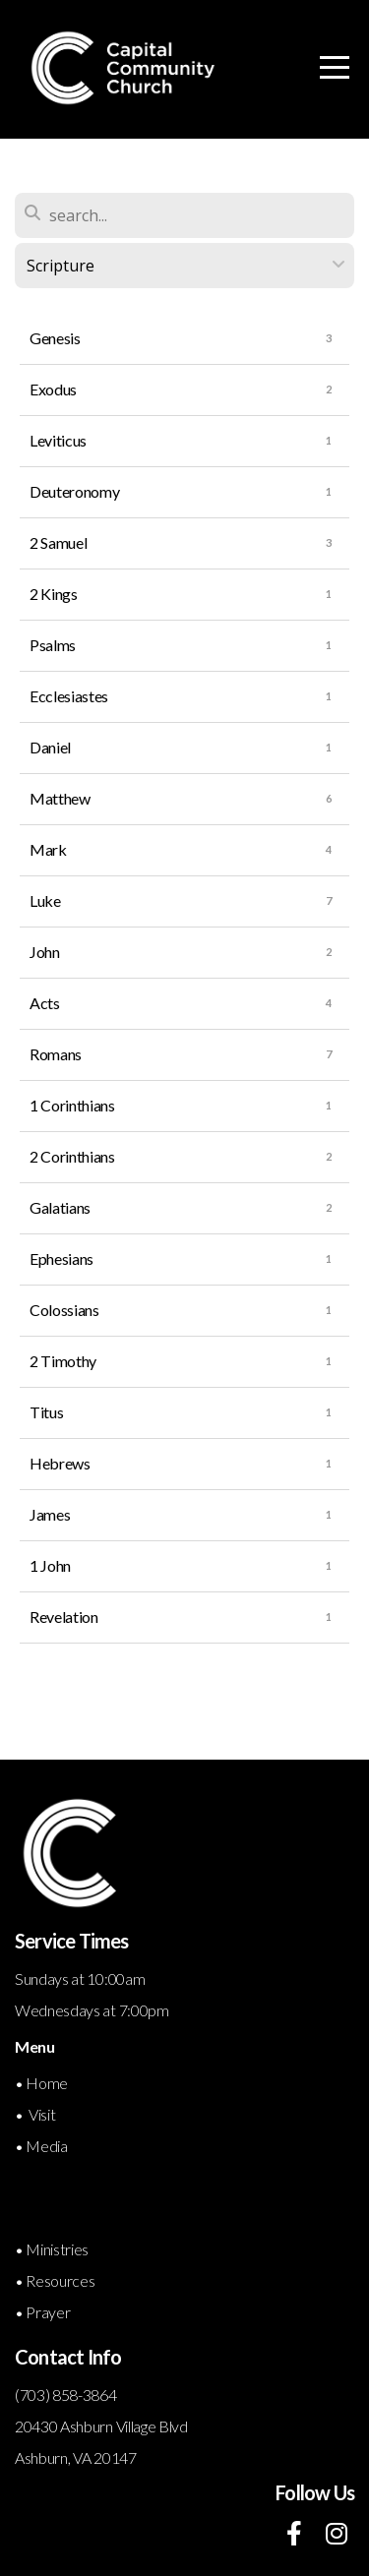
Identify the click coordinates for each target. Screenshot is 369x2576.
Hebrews (60, 1463)
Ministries (57, 2249)
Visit (42, 2114)
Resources (60, 2280)
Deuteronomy (74, 491)
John (45, 951)
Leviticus (58, 440)
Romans (56, 1054)
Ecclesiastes (69, 696)
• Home (43, 2082)
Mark (48, 849)
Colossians (64, 1309)
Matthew (60, 798)
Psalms (53, 644)
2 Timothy (63, 1360)
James (50, 1514)
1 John (50, 1565)
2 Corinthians (72, 1156)
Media (46, 2145)
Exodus (53, 389)
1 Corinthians (72, 1105)
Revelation (64, 1616)
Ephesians (61, 1258)
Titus (46, 1412)
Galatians (60, 1207)
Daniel (50, 747)
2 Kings (54, 593)
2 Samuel (58, 542)
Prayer (48, 2312)
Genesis (55, 338)
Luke (45, 900)
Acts (45, 1002)
